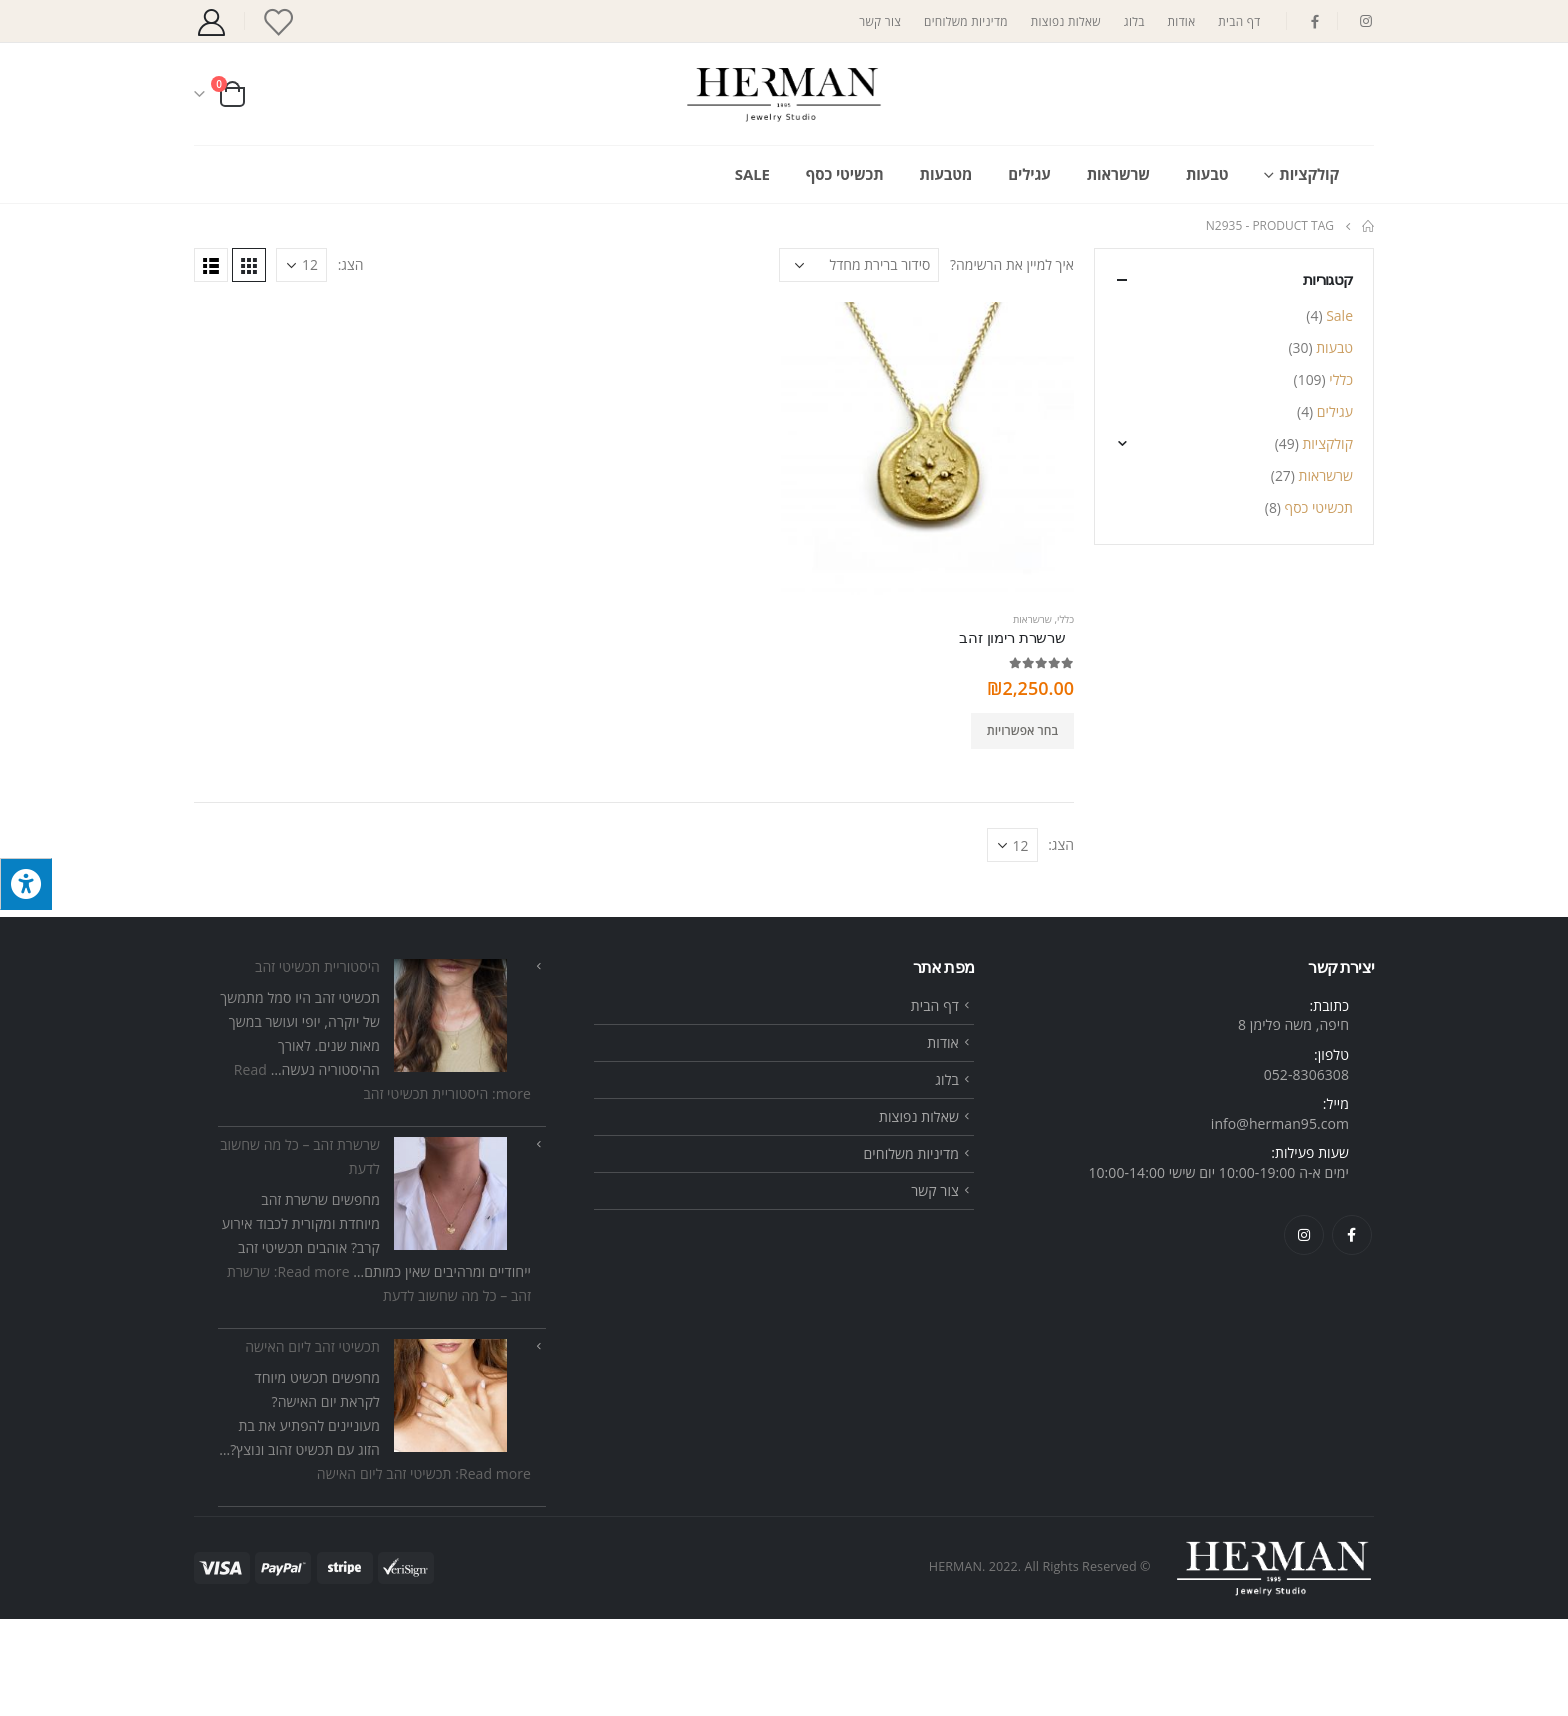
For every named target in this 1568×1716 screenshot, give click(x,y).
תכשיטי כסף (845, 174)
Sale (752, 174)
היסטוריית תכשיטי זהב (317, 1063)
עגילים (1029, 174)
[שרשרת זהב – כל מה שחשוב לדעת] (450, 1290)
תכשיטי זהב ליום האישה (312, 1443)
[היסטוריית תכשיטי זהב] (450, 1112)
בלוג (1134, 21)
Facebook (1352, 1331)
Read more (424, 1570)
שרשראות (1118, 174)
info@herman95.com (1280, 1219)
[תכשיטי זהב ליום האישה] (450, 1492)
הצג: (351, 264)
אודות (1182, 21)
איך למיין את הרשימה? (1012, 264)
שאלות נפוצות (1066, 21)
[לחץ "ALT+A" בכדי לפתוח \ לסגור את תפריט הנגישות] (26, 884)
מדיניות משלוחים (966, 21)
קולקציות (1309, 174)
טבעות (1207, 174)
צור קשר (880, 21)
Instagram (1304, 1331)
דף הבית (1239, 21)
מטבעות (946, 174)
